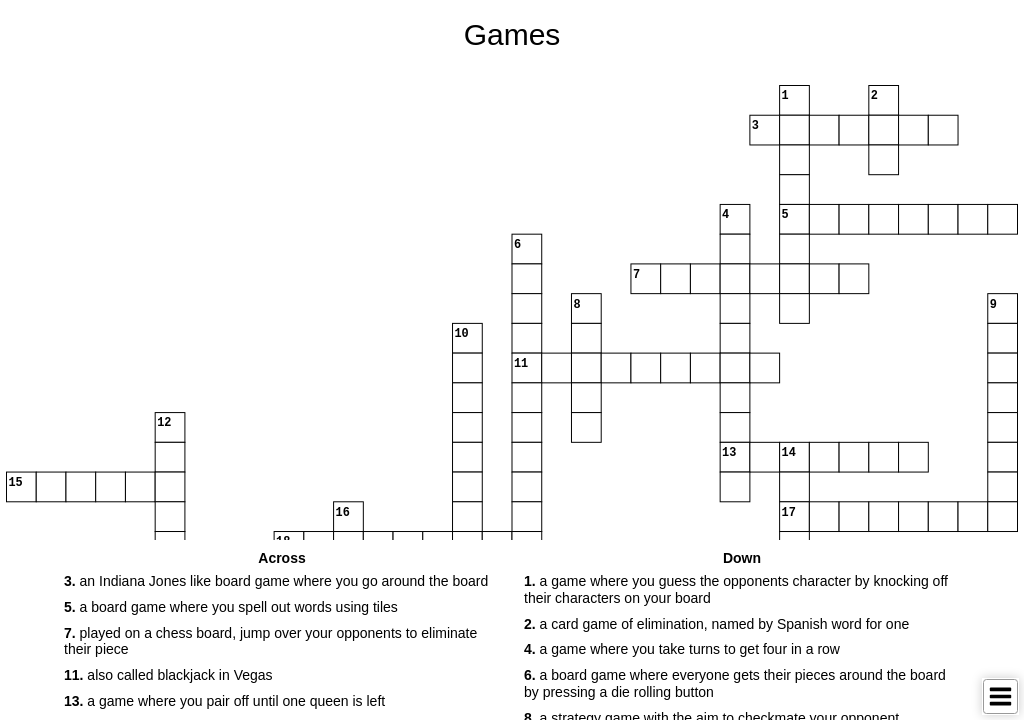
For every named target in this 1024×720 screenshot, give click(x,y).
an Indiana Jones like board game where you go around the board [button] (276, 581)
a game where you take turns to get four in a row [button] (682, 649)
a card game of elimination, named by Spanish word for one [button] (716, 624)
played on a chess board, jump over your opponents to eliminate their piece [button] (270, 641)
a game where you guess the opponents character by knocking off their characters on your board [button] (736, 589)
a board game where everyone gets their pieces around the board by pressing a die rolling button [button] (735, 683)
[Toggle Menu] (1000, 696)
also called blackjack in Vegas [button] (168, 675)
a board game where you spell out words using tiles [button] (231, 607)
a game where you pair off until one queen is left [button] (224, 701)
